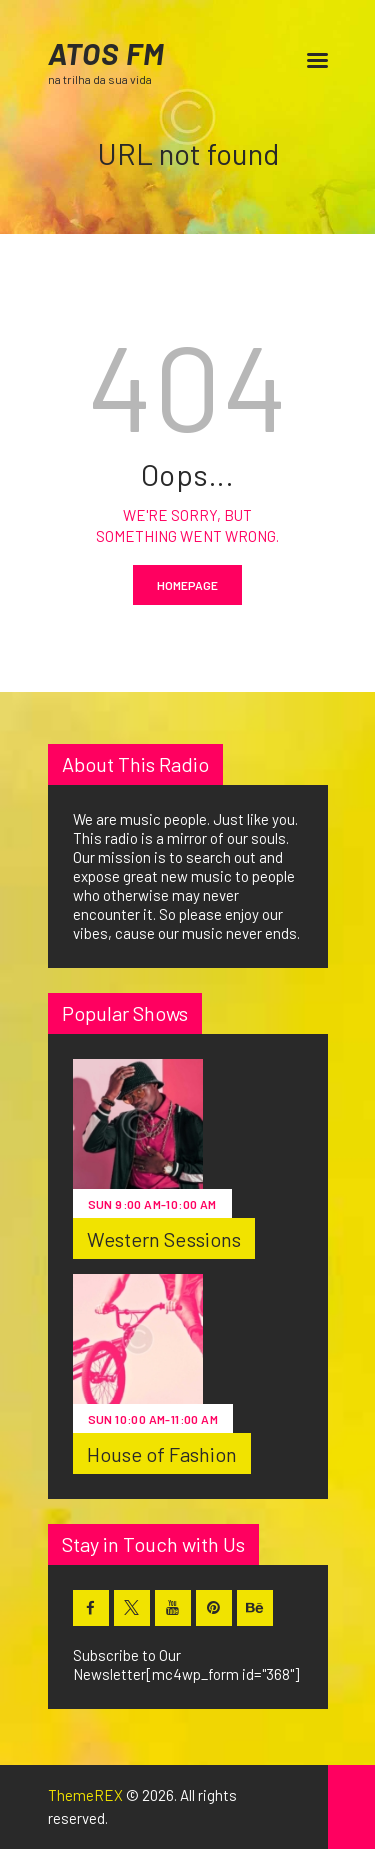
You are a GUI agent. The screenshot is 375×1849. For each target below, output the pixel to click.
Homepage (187, 585)
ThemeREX (85, 1795)
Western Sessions (164, 1239)
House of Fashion (162, 1454)
